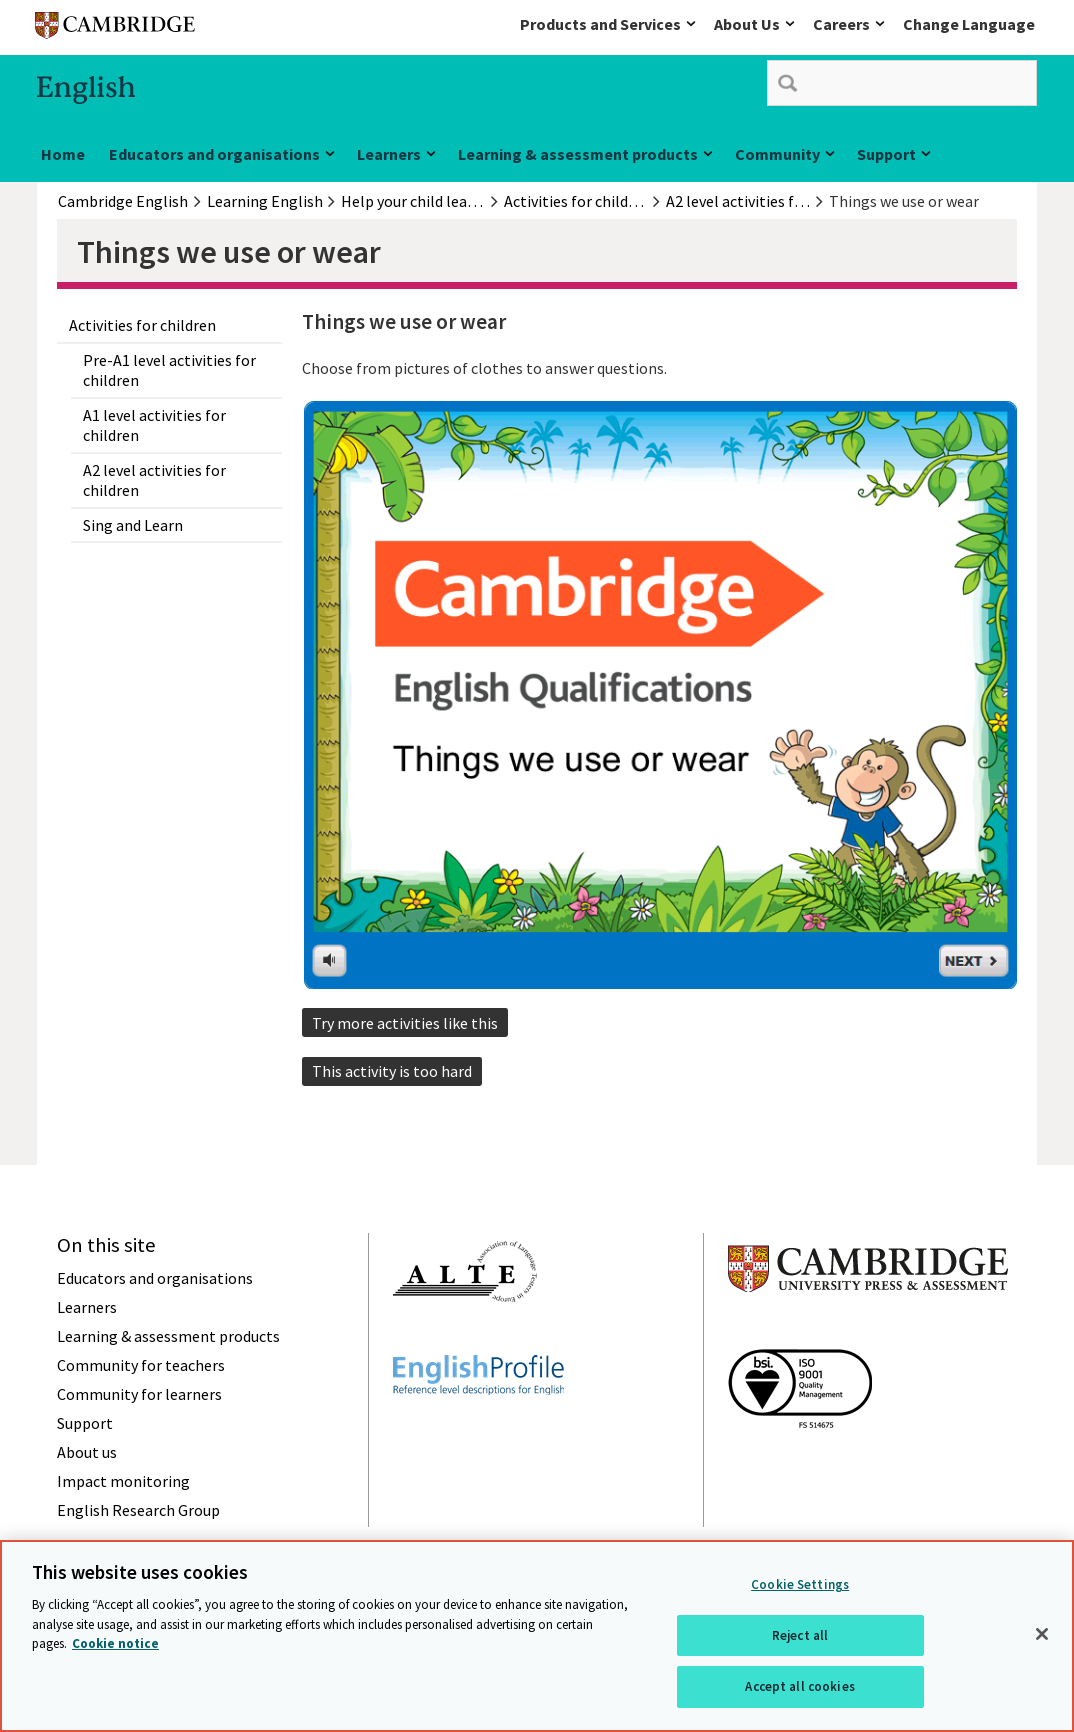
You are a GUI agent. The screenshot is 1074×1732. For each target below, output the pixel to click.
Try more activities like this (405, 1023)
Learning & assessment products (578, 154)
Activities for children (142, 325)
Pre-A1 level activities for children (169, 370)
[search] (902, 83)
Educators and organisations (214, 154)
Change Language (969, 24)
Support (886, 154)
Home (63, 154)
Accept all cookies (799, 1686)
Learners (389, 154)
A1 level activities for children (154, 425)
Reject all (800, 1635)
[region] (537, 1636)
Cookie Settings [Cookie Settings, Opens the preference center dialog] (800, 1584)
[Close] (1042, 1634)
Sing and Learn (133, 525)
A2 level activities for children (154, 480)
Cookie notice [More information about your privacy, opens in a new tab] (115, 1643)
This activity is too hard (392, 1071)
